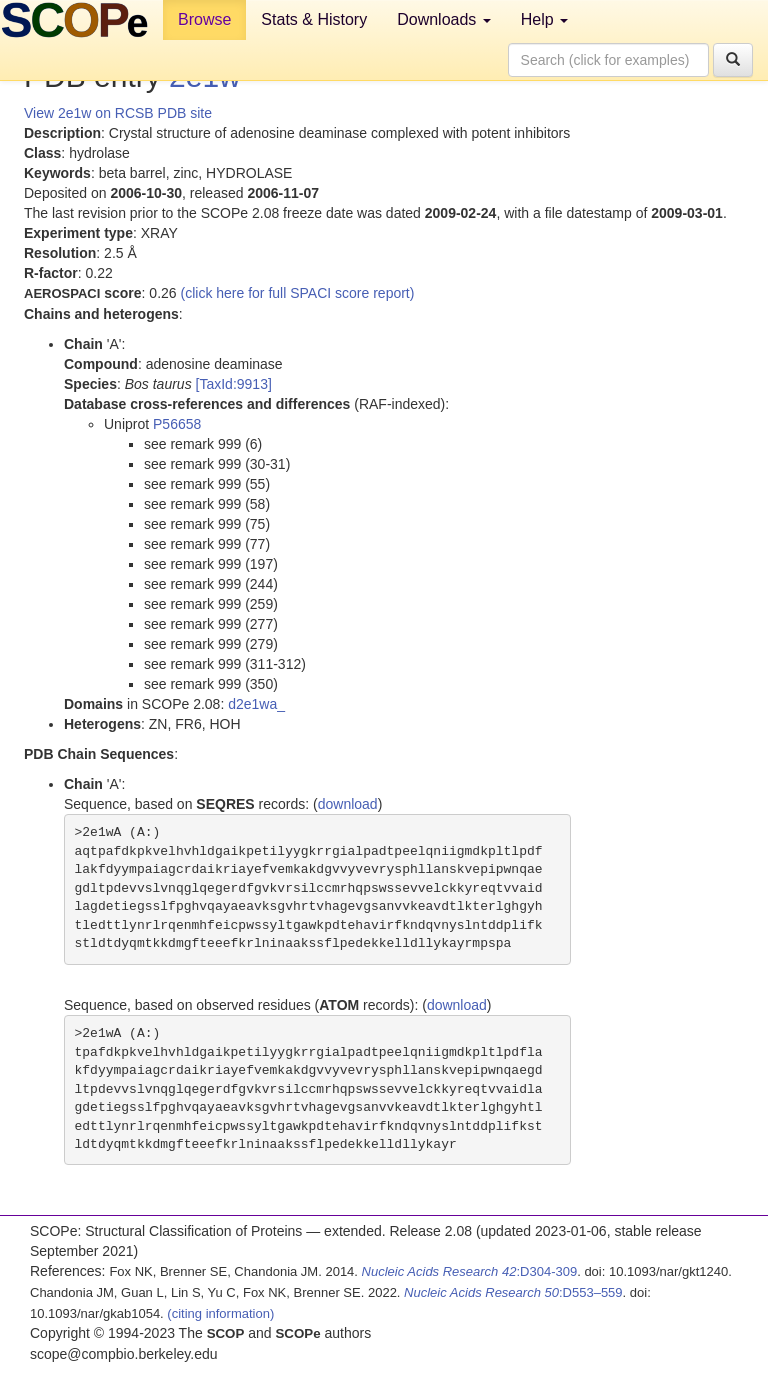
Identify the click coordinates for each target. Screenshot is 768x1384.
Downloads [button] (444, 19)
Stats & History (314, 19)
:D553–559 (513, 1292)
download (348, 804)
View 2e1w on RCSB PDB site (118, 113)
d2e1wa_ (256, 704)
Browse (204, 19)
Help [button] (544, 19)
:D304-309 (470, 1271)
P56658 (177, 424)
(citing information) (220, 1313)
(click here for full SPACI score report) (298, 293)
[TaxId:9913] (234, 384)
